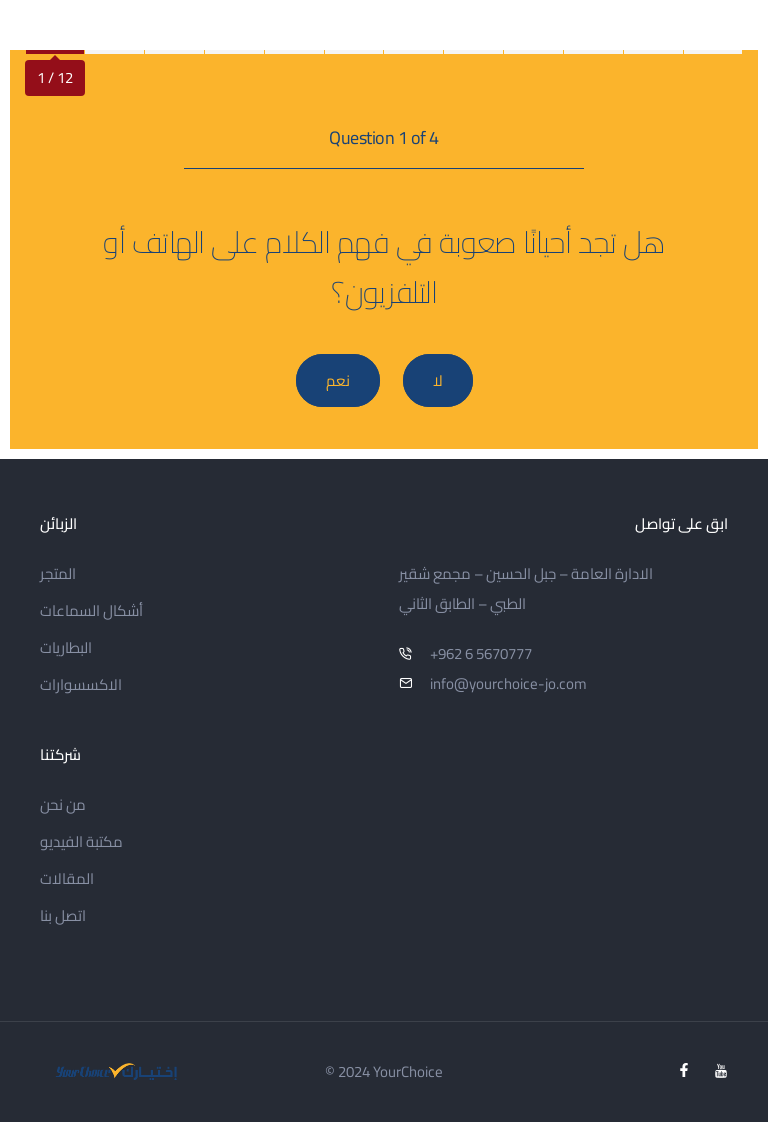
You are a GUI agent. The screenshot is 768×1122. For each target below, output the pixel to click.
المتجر (58, 573)
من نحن (63, 804)
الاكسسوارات (81, 684)
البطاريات (66, 647)
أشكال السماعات (91, 610)
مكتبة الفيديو (81, 841)
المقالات (67, 878)
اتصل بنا (63, 915)
